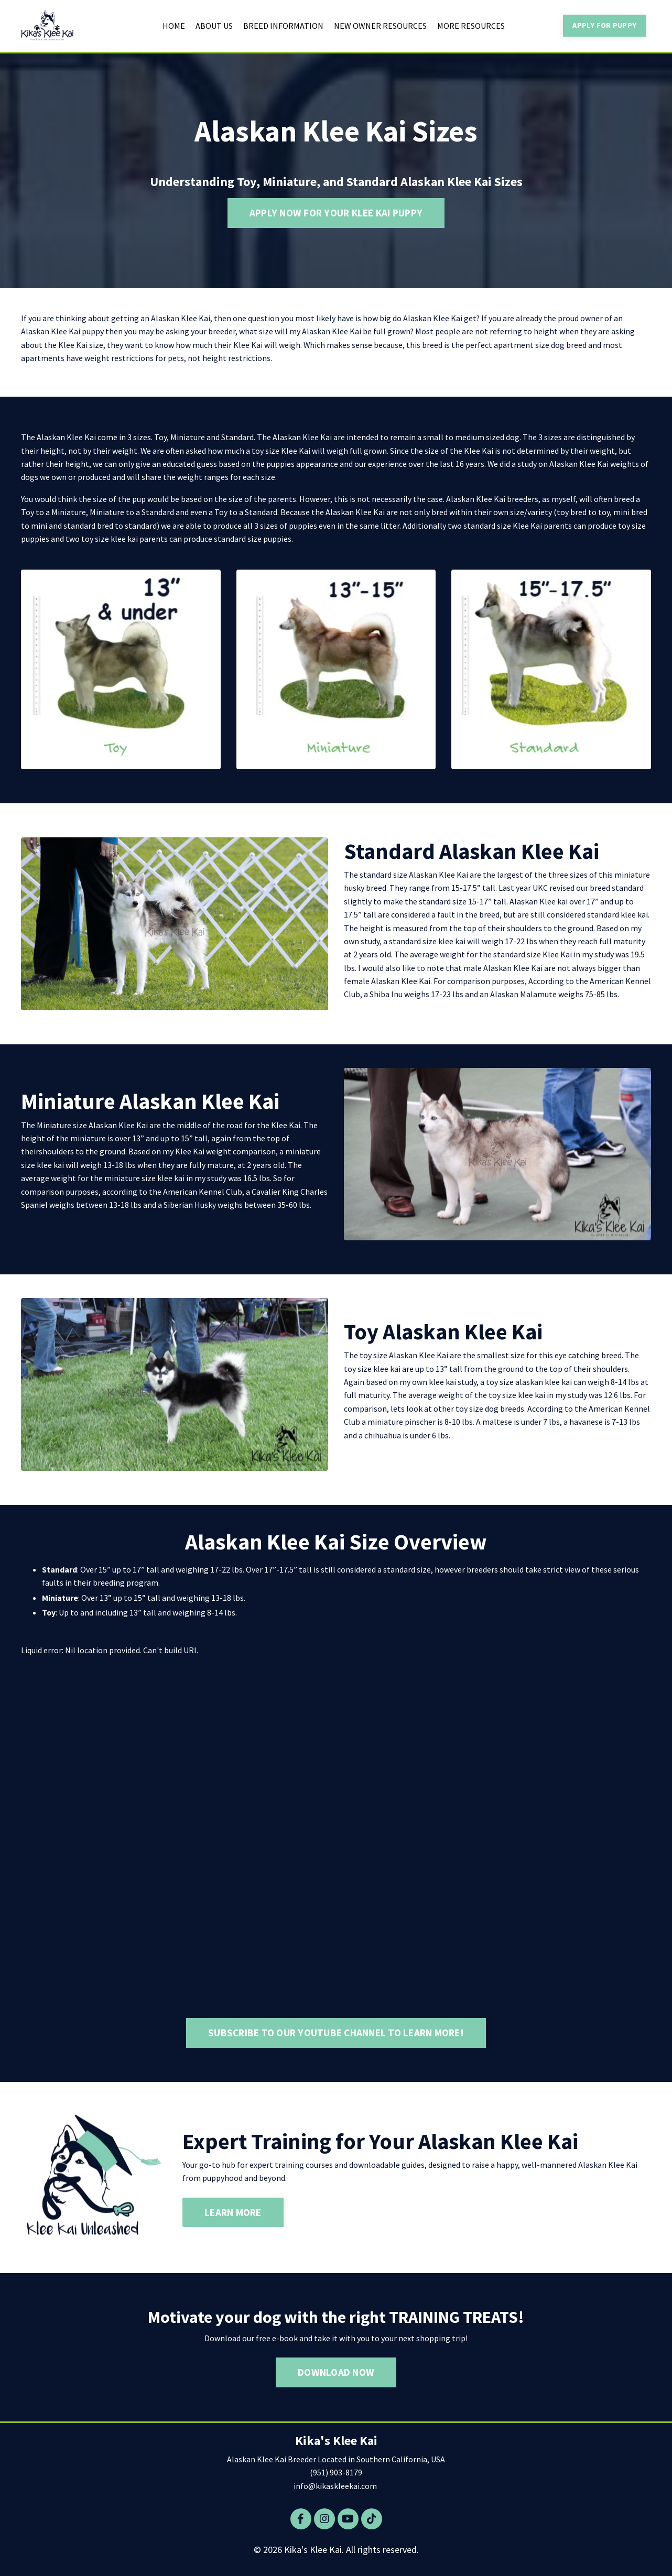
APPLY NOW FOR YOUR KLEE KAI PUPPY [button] (336, 212)
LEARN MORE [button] (233, 2215)
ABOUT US (214, 25)
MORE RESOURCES (471, 25)
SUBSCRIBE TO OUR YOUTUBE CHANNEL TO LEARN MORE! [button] (336, 2035)
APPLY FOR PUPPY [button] (604, 25)
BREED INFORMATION (283, 25)
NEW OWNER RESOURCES (380, 25)
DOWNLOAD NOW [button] (336, 2374)
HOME (173, 25)
